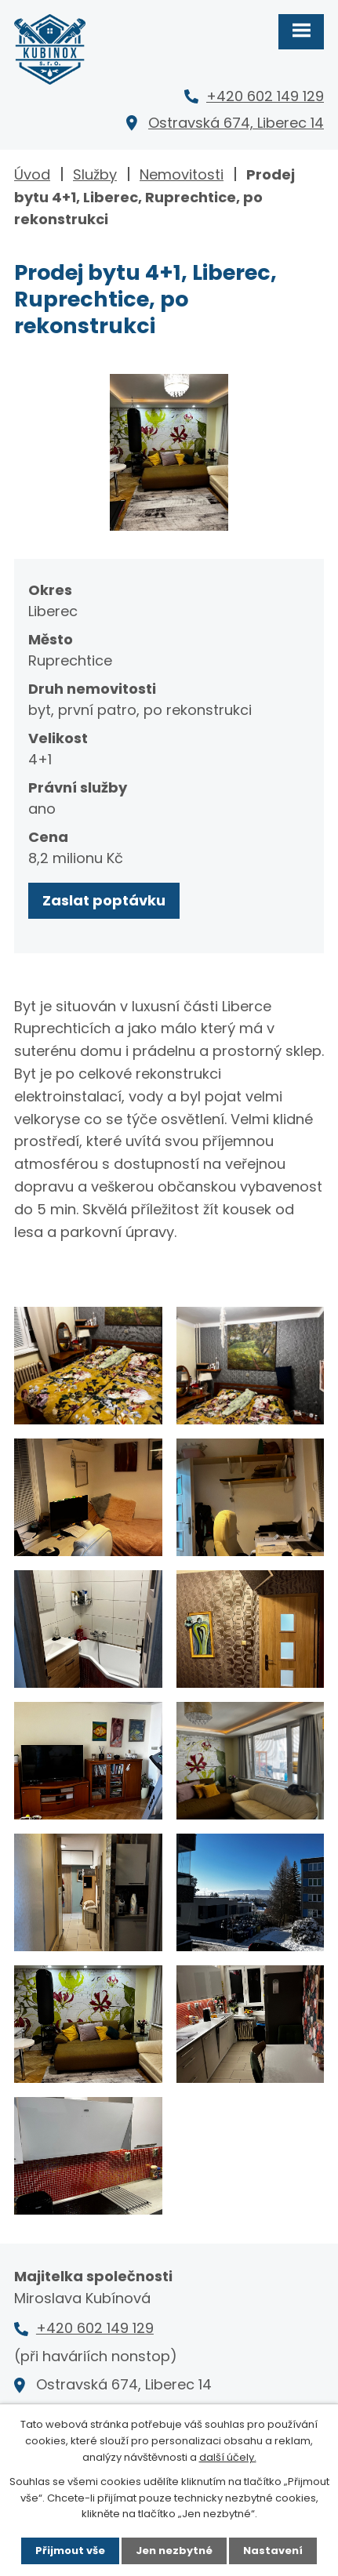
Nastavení (273, 2550)
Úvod (32, 174)
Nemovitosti (182, 174)
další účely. (227, 2457)
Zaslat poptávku (103, 900)
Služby (95, 174)
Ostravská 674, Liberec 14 (236, 122)
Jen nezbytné (174, 2550)
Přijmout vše (70, 2550)
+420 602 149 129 (265, 96)
